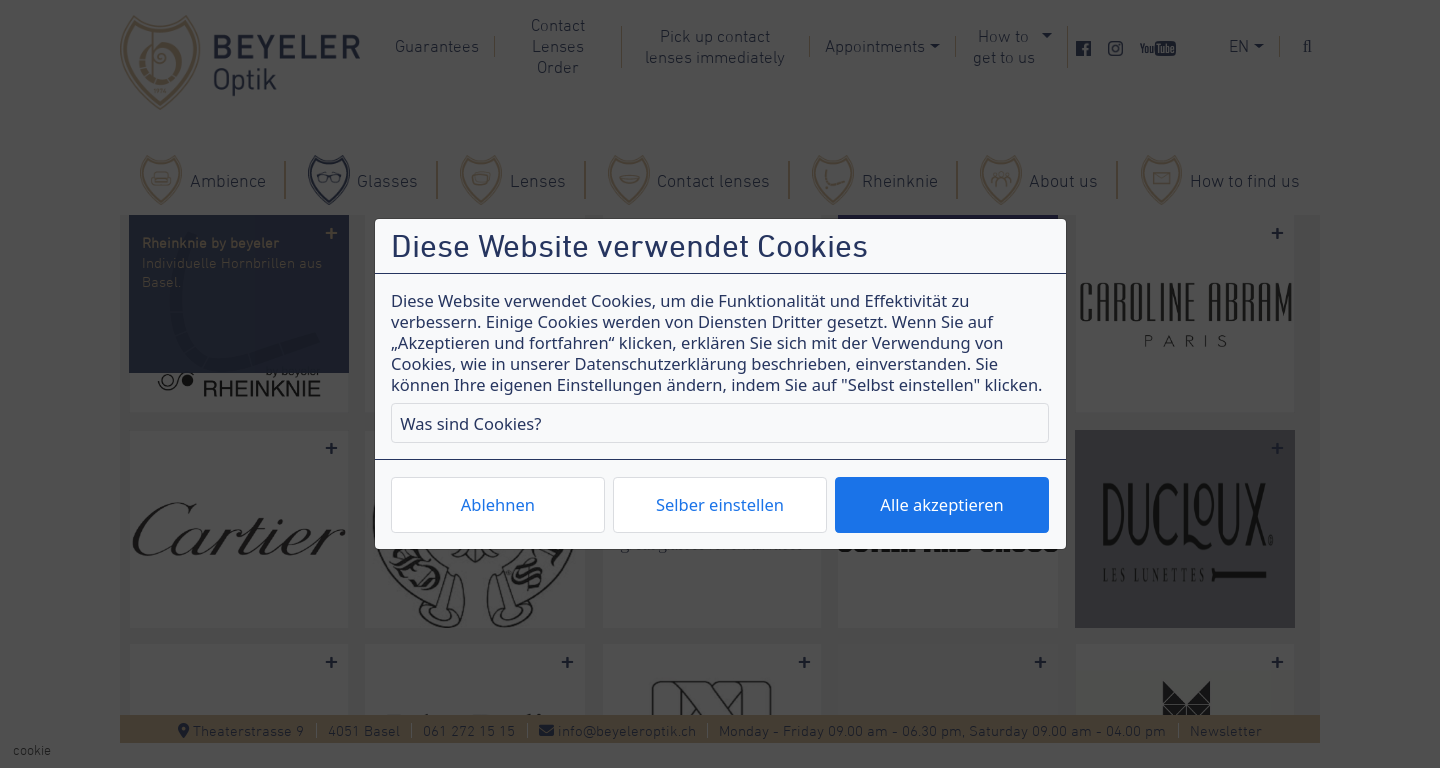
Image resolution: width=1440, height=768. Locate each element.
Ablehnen (498, 504)
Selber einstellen (720, 504)
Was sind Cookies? (470, 423)
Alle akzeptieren (941, 504)
